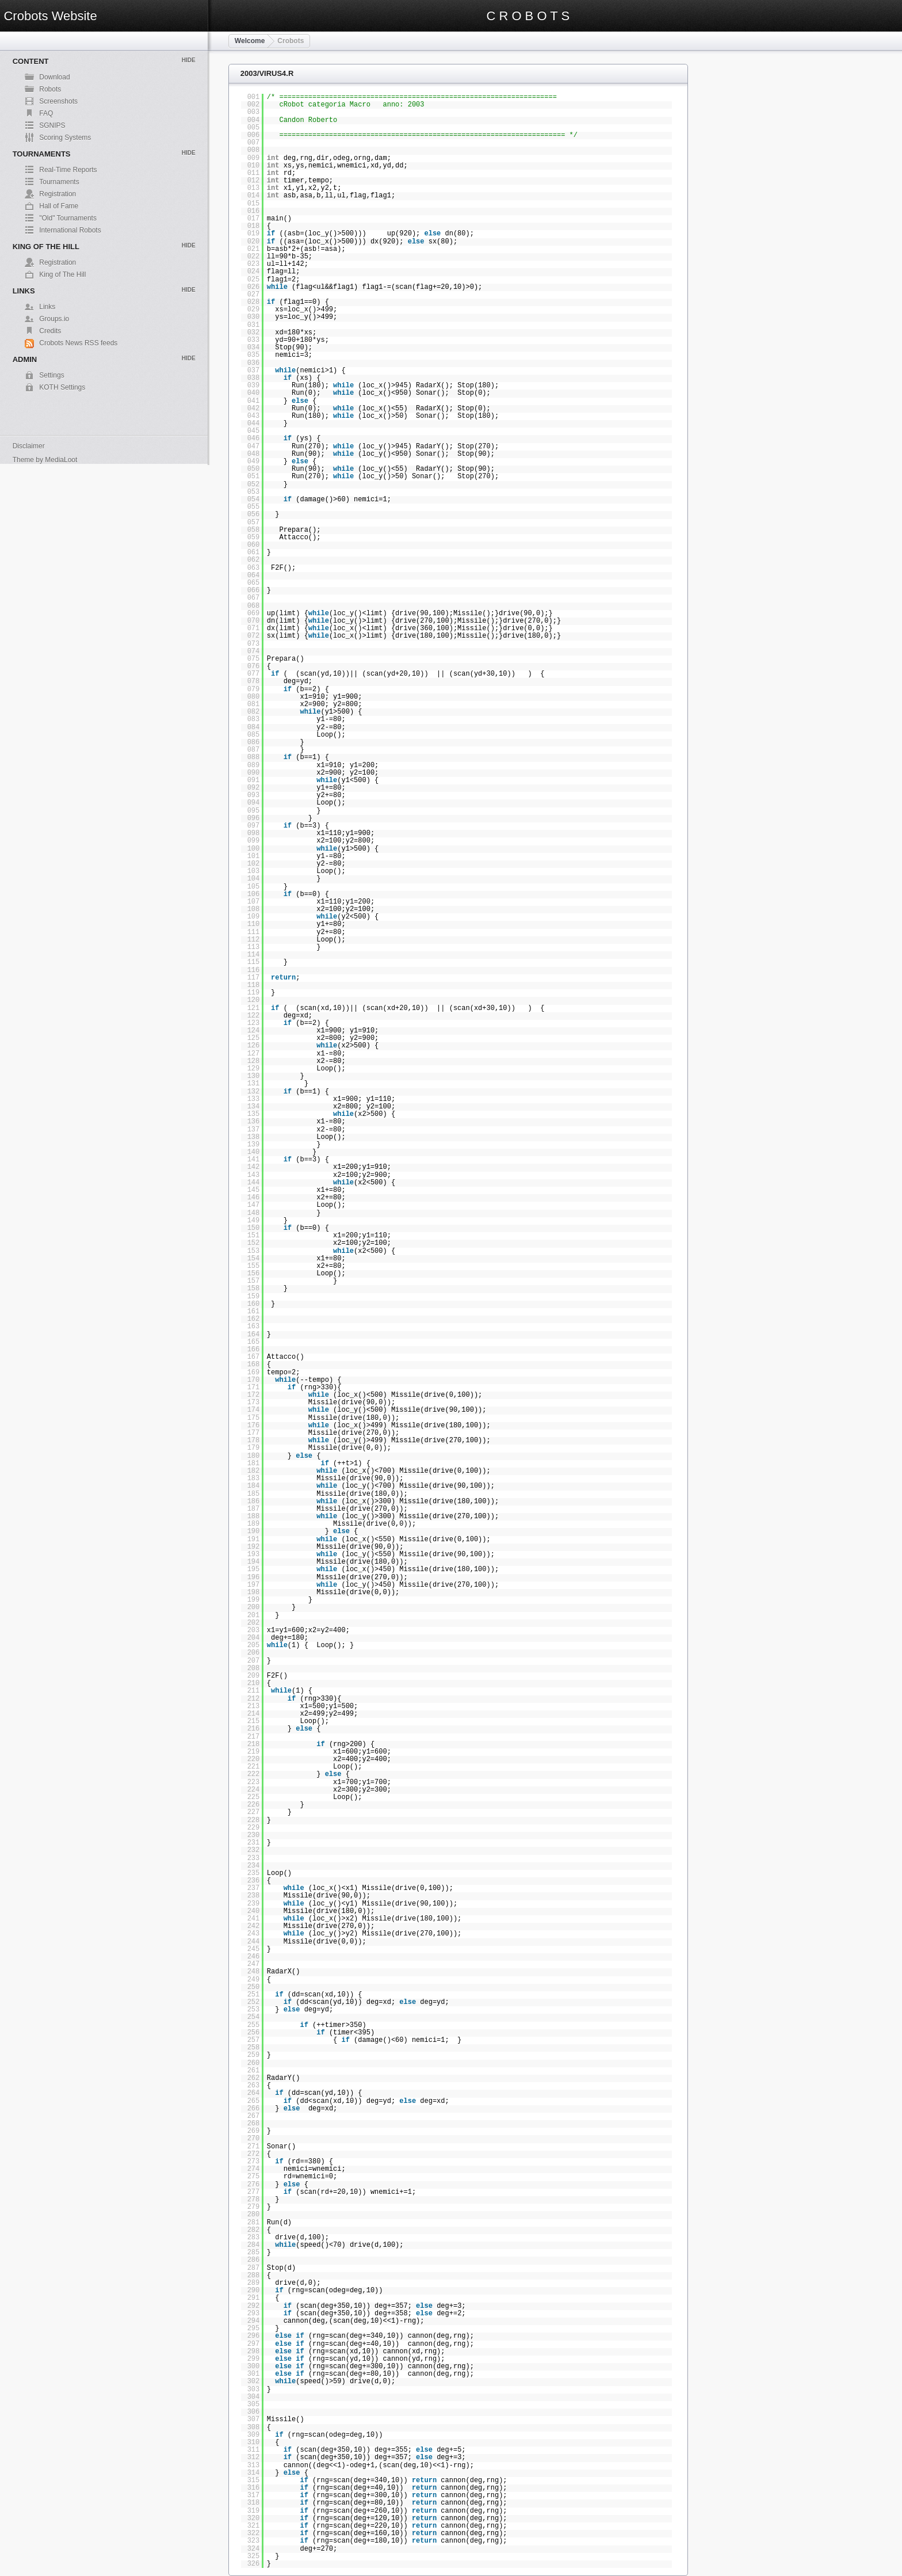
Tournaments (59, 182)
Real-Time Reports (68, 170)
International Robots (70, 230)
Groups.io (54, 319)
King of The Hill (62, 274)
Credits (50, 331)
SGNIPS (52, 125)
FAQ (46, 113)
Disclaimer (29, 446)
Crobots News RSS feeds (78, 343)
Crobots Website (50, 16)
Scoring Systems (65, 138)
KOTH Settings (62, 387)
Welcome (250, 41)
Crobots (290, 41)
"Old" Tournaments (68, 218)
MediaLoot (61, 460)
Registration (57, 194)
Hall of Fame (58, 206)
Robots (50, 89)
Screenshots (58, 101)
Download (54, 77)
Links (47, 307)
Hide (189, 60)
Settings (51, 375)
